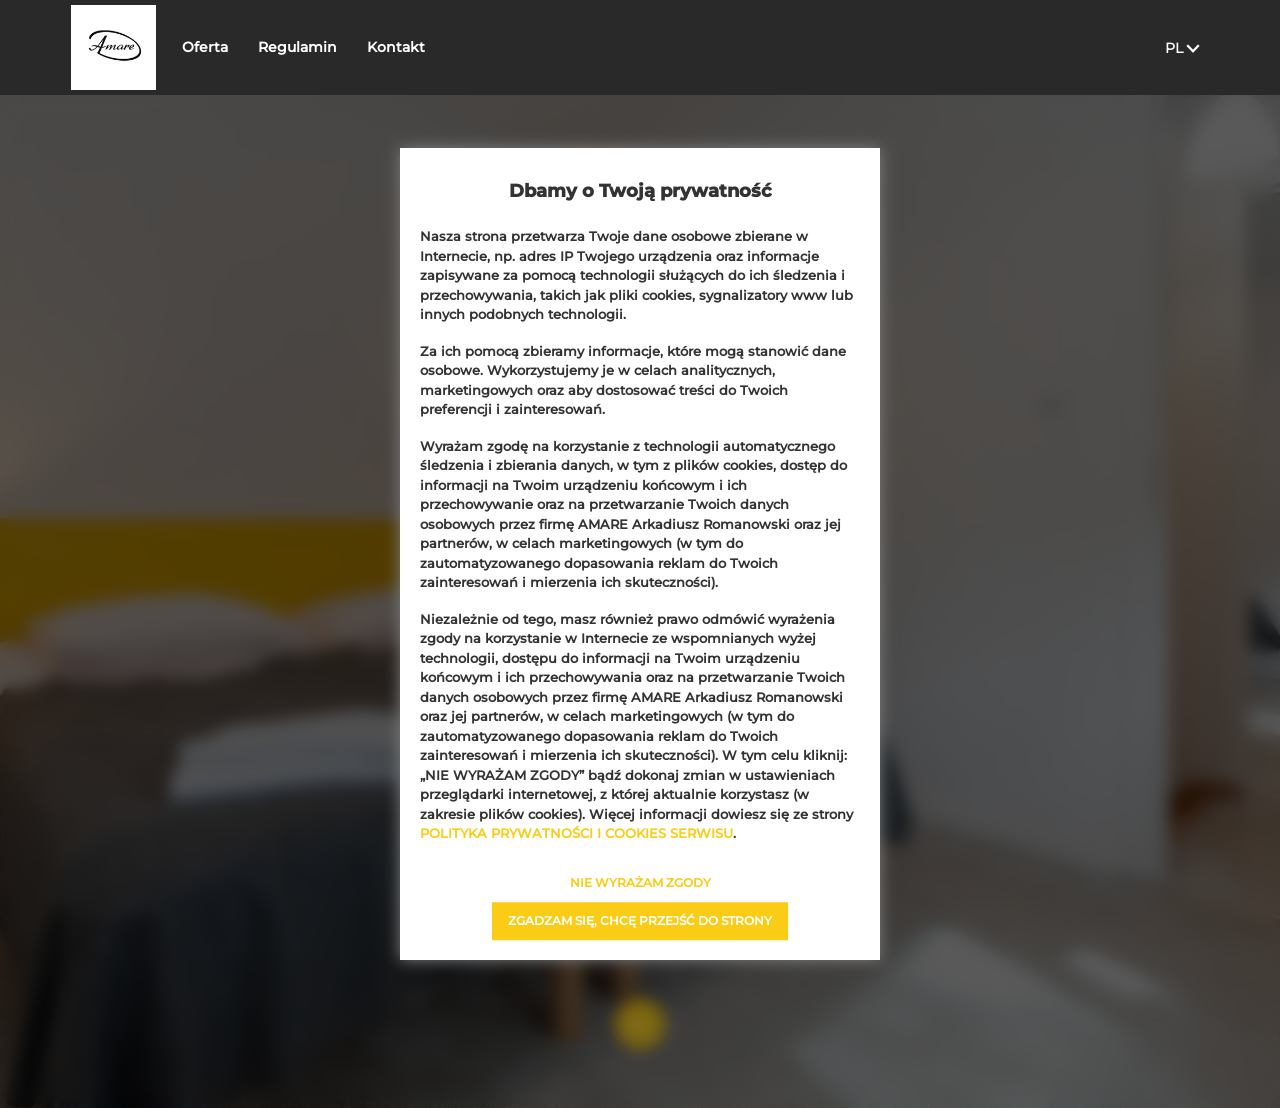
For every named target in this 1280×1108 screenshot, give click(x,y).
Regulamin (347, 47)
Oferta (255, 47)
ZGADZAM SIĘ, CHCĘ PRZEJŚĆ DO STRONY (640, 920)
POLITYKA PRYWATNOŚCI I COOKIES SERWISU (576, 833)
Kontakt (446, 47)
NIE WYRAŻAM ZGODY (640, 882)
